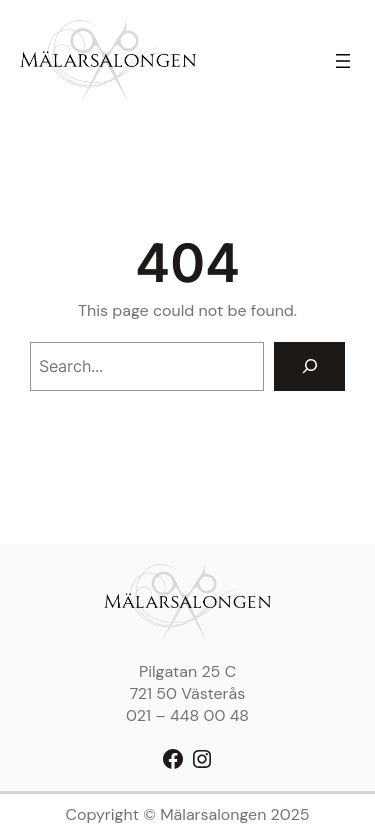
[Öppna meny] (343, 61)
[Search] (309, 366)
